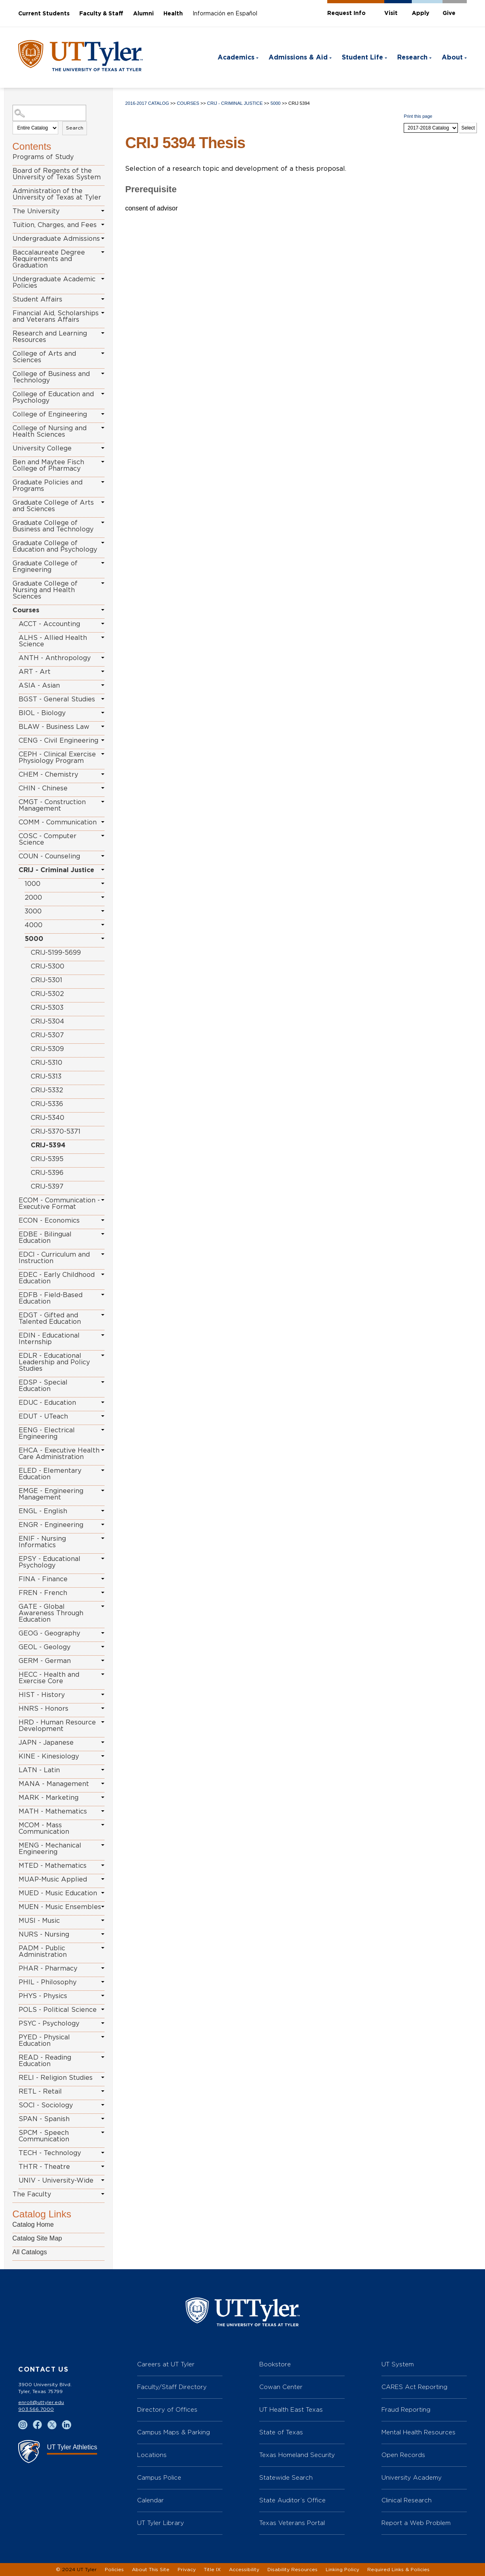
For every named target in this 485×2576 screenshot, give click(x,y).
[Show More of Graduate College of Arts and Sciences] (102, 502)
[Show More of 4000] (102, 925)
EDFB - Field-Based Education (51, 1298)
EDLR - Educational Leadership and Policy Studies (54, 1362)
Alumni (143, 14)
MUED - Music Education (58, 1893)
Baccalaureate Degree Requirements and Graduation (49, 259)
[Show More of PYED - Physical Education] (102, 2037)
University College (42, 448)
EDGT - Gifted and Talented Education (50, 1318)
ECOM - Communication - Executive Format (59, 1203)
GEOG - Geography (49, 1633)
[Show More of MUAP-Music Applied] (102, 1879)
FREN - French (43, 1593)
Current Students (44, 14)
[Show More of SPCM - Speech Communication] (102, 2132)
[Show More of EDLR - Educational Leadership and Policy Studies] (102, 1355)
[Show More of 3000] (102, 911)
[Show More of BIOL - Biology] (102, 713)
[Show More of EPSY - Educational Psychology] (102, 1558)
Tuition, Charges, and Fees (55, 225)
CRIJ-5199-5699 (56, 952)
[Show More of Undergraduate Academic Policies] (102, 279)
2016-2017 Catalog (147, 103)
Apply (420, 13)
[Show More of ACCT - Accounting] (102, 623)
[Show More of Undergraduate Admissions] (102, 238)
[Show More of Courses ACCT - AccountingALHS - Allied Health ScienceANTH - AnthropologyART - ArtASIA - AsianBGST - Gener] (102, 610)
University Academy (411, 2477)
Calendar (150, 2500)
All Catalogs (30, 2252)
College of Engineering (50, 414)
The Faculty (32, 2194)
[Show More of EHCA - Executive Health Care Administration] (102, 1450)
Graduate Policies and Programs (48, 485)
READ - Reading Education (45, 2060)
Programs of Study (43, 157)
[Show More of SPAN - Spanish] (102, 2118)
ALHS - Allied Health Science (53, 641)
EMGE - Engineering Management (51, 1494)
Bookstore (275, 2364)
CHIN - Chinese (43, 788)
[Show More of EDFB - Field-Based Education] (102, 1294)
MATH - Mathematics (53, 1811)
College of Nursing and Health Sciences (50, 431)
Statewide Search (286, 2477)
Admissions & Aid (298, 57)
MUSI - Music (39, 1921)
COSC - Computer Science (47, 839)
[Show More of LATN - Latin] (102, 1770)
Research (412, 57)
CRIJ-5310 (46, 1063)
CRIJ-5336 (47, 1104)
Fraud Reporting (405, 2409)
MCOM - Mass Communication (44, 1828)
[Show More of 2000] (102, 897)
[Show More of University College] (102, 448)
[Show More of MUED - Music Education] (102, 1893)
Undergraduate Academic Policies (54, 282)
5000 (34, 939)
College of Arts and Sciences (44, 356)
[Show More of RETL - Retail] (102, 2091)
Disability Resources (292, 2569)
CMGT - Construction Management (52, 805)
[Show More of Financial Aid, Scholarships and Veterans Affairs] (102, 313)
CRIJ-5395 (47, 1159)
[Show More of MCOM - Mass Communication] (102, 1825)
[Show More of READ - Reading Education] (102, 2057)
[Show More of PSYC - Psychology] (102, 2023)
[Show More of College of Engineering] (102, 414)
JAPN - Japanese (46, 1742)
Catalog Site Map (37, 2238)
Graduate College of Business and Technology (53, 526)
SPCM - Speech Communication (44, 2136)
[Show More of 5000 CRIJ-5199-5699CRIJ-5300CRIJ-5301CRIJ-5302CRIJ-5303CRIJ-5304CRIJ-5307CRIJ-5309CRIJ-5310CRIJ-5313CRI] (102, 938)
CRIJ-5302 (47, 994)
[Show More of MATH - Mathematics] (102, 1811)
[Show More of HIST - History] (102, 1694)
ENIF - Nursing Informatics (42, 1541)
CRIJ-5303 (47, 1007)
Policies (114, 2569)
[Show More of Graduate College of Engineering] (102, 563)
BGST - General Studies (57, 699)
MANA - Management (54, 1784)
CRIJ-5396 (47, 1173)
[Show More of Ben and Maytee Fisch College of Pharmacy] (102, 462)
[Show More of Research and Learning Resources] (102, 333)
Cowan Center (281, 2387)
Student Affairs (37, 299)
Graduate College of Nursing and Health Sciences (45, 590)
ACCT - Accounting (49, 624)
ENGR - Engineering (51, 1525)
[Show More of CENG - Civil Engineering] (102, 740)
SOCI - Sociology (46, 2105)
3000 (33, 911)
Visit (391, 13)
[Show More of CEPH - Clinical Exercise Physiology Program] (102, 754)
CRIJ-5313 (46, 1076)
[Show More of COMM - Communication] (102, 822)
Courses (26, 610)
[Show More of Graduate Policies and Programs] (102, 482)
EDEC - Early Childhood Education (57, 1278)
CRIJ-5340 (47, 1118)
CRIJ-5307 (47, 1035)
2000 (33, 897)
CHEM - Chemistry (48, 774)
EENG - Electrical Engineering (47, 1433)
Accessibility (244, 2569)
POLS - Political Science (58, 2010)
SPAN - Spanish (44, 2119)
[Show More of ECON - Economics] (102, 1220)
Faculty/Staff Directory (172, 2387)
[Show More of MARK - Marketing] (102, 1797)
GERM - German (45, 1661)
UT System (397, 2364)
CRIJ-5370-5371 (55, 1131)
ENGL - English (43, 1511)
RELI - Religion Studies (56, 2078)
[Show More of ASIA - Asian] (102, 685)
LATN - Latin (39, 1770)
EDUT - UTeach (43, 1416)
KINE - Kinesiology (49, 1756)
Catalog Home (33, 2224)
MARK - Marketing (48, 1797)
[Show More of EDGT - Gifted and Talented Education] (102, 1315)
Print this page (418, 116)
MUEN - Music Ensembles (60, 1907)
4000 (33, 925)
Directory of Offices (167, 2409)
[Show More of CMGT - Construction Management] (102, 802)
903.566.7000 (36, 2409)
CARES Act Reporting (414, 2387)
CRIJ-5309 (47, 1049)
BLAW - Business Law (54, 727)
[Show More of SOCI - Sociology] (102, 2105)
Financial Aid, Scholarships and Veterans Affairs (56, 316)
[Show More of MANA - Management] (102, 1783)
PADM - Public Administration (43, 1951)
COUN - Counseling (49, 856)
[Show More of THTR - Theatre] (102, 2166)
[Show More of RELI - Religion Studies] (102, 2077)
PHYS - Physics (43, 1996)
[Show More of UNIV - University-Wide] (102, 2180)
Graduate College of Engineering (45, 566)
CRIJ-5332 (47, 1090)
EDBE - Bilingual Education (45, 1237)
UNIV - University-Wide (56, 2180)
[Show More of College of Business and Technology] (102, 373)
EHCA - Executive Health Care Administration (59, 1453)
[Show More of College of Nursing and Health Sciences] (102, 428)
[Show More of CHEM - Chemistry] (102, 774)
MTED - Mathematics (53, 1865)
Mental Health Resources (418, 2432)
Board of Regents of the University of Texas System (57, 174)
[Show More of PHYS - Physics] (102, 1995)
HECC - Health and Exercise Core (49, 1677)
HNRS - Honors (43, 1708)
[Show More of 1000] (102, 883)
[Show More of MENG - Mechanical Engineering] (102, 1845)
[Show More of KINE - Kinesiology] (102, 1756)
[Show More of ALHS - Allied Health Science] (102, 637)
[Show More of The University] (102, 211)
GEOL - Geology (44, 1647)
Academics (236, 57)
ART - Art (35, 672)
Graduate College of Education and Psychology (55, 546)
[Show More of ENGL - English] (102, 1511)
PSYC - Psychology (49, 2023)
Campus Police (159, 2477)
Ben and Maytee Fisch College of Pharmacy (48, 465)
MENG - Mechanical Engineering (50, 1848)
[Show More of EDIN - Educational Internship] (102, 1335)
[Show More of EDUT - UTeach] (102, 1416)
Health (173, 14)
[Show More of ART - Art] (102, 671)
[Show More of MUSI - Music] (102, 1920)
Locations (152, 2455)
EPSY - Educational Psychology (49, 1562)
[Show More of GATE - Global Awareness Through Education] (102, 1606)
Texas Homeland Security (297, 2455)
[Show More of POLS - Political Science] (102, 2009)
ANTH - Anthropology (55, 658)
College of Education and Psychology (53, 397)
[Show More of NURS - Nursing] (102, 1934)
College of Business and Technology (51, 377)
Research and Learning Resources (50, 336)
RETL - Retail (40, 2091)
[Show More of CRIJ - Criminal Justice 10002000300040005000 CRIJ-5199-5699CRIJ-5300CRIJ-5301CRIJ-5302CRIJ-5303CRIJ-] (102, 870)
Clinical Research (406, 2500)
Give (449, 13)
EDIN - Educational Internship (49, 1338)
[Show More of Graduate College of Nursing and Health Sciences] (102, 583)
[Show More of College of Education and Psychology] (102, 394)
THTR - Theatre (44, 2167)
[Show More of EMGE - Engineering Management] (102, 1490)
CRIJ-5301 (46, 980)
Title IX (212, 2569)
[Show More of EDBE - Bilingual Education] (102, 1234)
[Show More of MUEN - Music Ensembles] (102, 1906)
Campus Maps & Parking (173, 2432)
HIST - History (42, 1695)
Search (74, 127)
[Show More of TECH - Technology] (102, 2152)
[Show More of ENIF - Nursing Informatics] (102, 1538)
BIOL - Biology (42, 713)
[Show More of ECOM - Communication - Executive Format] (102, 1200)
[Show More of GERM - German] (102, 1660)
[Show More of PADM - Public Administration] (102, 1948)
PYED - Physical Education (44, 2040)
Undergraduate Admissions (56, 239)
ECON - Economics (49, 1220)
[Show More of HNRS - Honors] (102, 1708)
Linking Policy (342, 2569)
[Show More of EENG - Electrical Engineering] (102, 1430)
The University (36, 211)
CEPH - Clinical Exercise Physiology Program (57, 757)
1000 (32, 884)
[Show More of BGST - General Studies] (102, 699)
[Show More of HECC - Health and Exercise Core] (102, 1674)
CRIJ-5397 (47, 1186)
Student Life (362, 57)
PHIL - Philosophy (47, 1982)
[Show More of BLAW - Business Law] (102, 726)
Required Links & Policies (398, 2569)
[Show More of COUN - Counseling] (102, 856)
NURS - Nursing (44, 1934)
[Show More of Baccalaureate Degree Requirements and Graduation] (102, 252)
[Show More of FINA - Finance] (102, 1579)
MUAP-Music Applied (53, 1879)
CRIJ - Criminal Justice (56, 870)
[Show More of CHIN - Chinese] (102, 788)
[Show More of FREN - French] (102, 1592)
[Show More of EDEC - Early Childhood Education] (102, 1274)
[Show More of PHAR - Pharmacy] (102, 1968)
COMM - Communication (58, 822)
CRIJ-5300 (47, 966)
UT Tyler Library (160, 2523)
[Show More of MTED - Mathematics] (102, 1865)
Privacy (187, 2569)
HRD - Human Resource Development (57, 1725)
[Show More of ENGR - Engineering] (102, 1524)
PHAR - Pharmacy (48, 1968)
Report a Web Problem (416, 2523)
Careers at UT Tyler (166, 2364)
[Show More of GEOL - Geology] (102, 1647)
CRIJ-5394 (48, 1145)
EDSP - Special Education (43, 1385)
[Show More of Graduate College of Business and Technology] (102, 522)
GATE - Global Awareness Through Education (51, 1613)
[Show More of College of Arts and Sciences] (102, 353)
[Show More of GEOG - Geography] (102, 1633)
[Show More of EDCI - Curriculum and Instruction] (102, 1254)
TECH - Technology (50, 2153)
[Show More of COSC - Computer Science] (102, 836)
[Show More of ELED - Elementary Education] (102, 1470)
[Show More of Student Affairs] (102, 299)
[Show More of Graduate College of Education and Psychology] (102, 543)
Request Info (346, 13)
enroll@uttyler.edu (41, 2402)
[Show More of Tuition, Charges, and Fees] (102, 224)
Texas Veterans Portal (292, 2523)
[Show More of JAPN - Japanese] (102, 1742)
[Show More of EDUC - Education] (102, 1402)
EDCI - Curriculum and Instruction (54, 1257)
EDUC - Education (47, 1402)
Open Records (403, 2455)
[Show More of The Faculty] (102, 2194)
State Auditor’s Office (292, 2500)
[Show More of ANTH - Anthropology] (102, 657)
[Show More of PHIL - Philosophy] (102, 1982)
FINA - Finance (43, 1579)
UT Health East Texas (291, 2409)
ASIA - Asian (39, 685)
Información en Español (225, 14)
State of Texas (281, 2432)
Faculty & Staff (101, 14)
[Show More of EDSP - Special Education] (102, 1382)
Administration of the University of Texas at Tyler (57, 194)
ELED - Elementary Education (50, 1473)
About (452, 57)
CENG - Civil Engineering (58, 740)
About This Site (150, 2569)
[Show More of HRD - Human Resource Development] (102, 1722)
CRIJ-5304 (47, 1021)
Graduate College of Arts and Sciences (53, 505)
